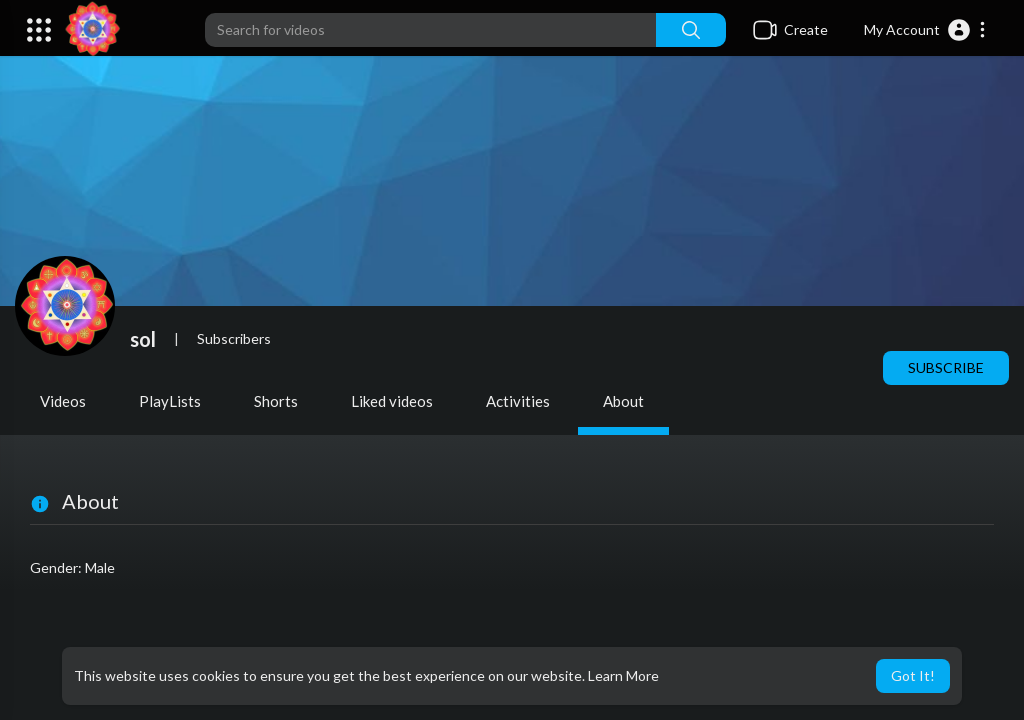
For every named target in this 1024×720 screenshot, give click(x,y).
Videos (63, 401)
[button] (925, 30)
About (623, 401)
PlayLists (170, 401)
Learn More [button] (623, 675)
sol (143, 339)
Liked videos (392, 401)
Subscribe (946, 367)
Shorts (276, 401)
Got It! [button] (913, 675)
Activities (518, 401)
